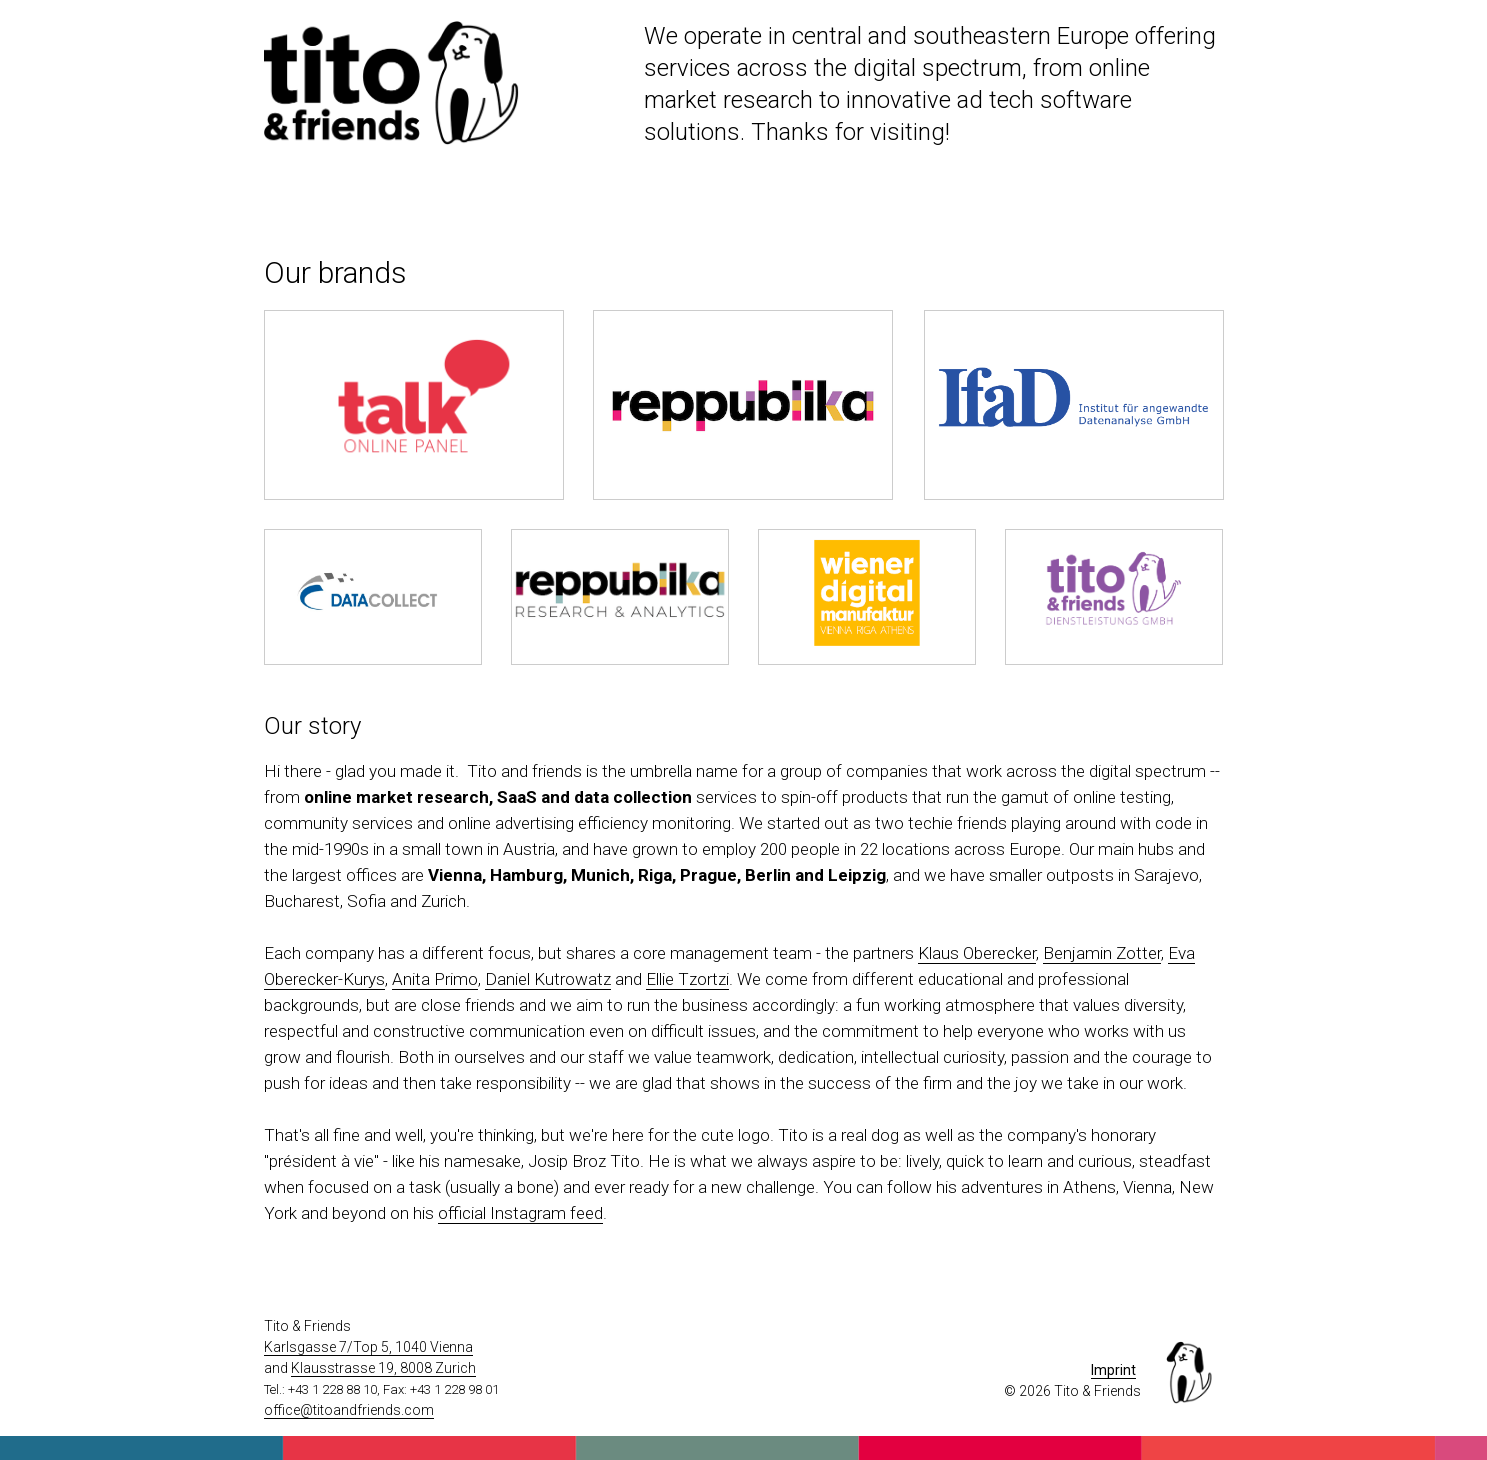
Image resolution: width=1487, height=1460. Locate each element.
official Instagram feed (520, 1213)
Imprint (1113, 1370)
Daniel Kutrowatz (548, 979)
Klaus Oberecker (977, 953)
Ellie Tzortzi (687, 979)
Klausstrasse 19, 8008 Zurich (383, 1368)
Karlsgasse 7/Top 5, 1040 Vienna (368, 1347)
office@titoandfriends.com (349, 1410)
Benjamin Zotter (1102, 953)
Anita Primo (435, 979)
